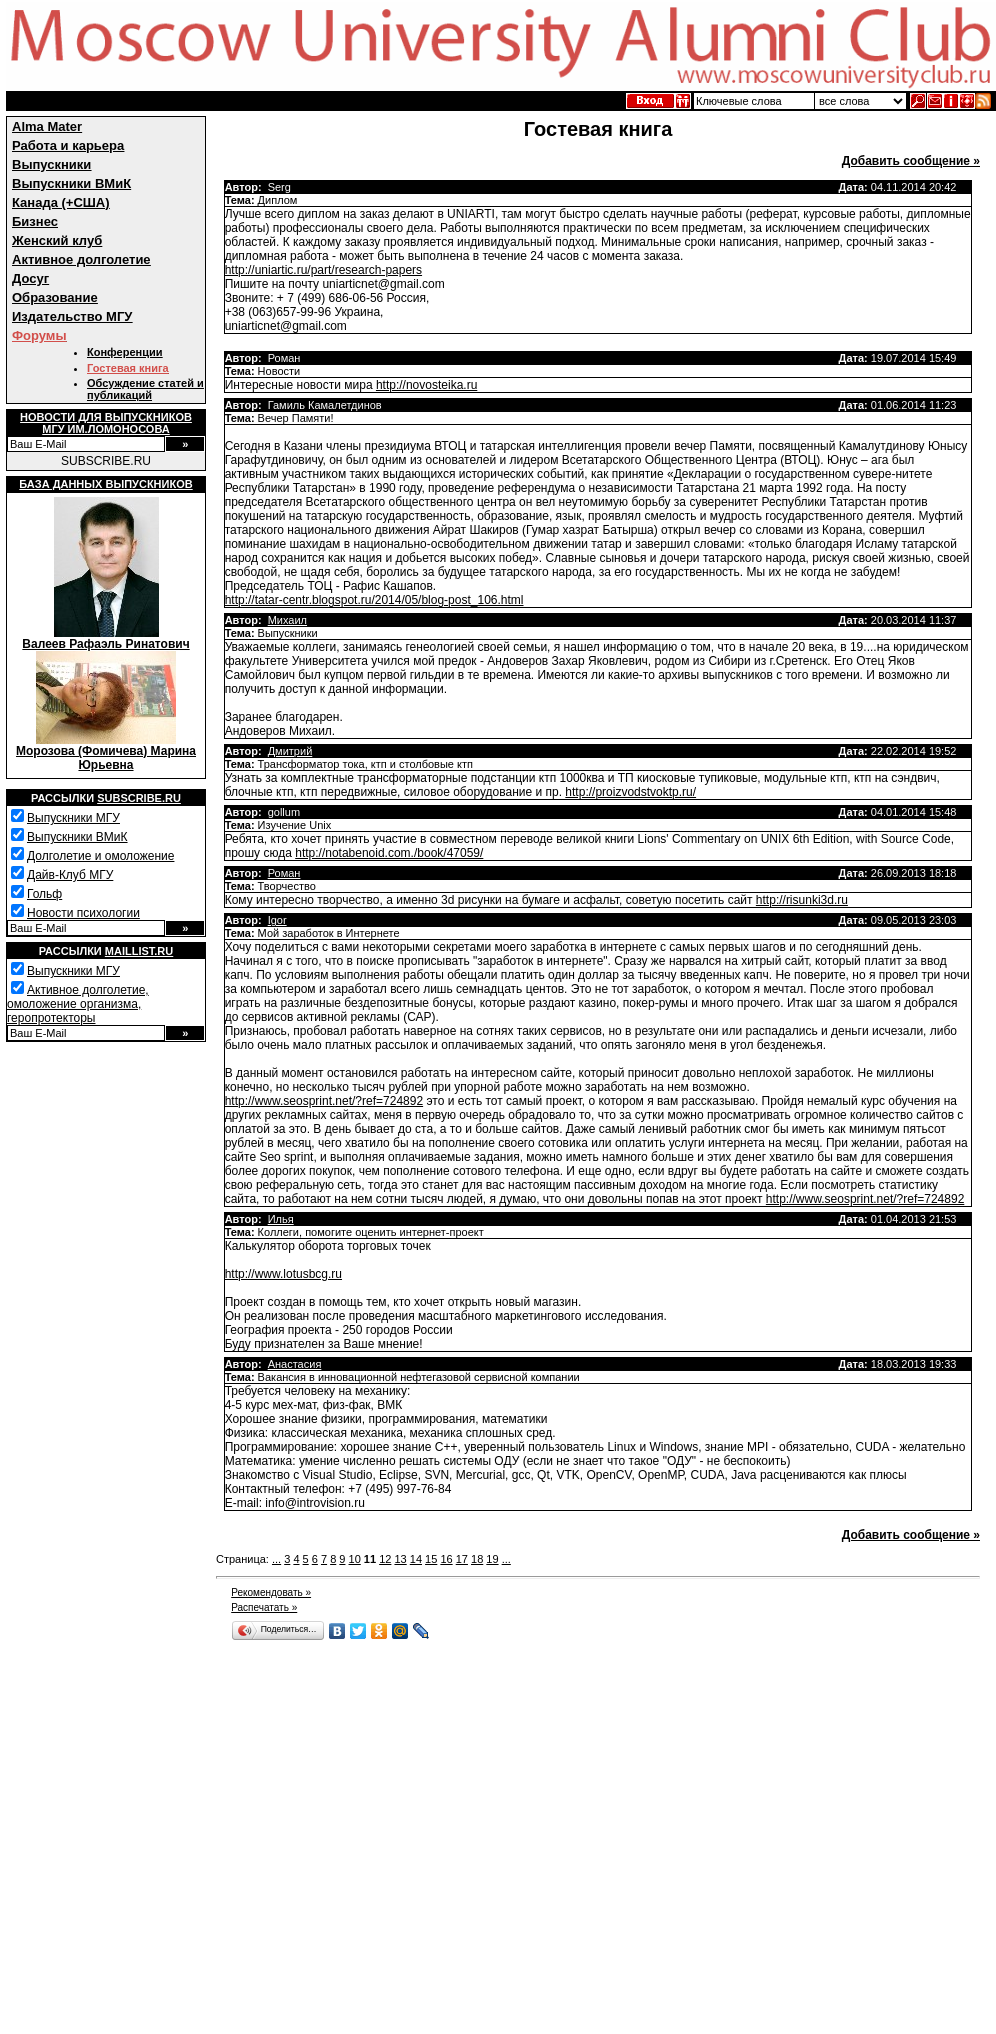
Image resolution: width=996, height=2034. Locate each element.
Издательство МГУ (72, 316)
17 (462, 1559)
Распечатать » (264, 1607)
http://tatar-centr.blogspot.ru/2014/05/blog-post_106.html (374, 600)
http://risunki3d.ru (802, 900)
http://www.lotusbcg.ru (283, 1274)
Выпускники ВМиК (71, 183)
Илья (281, 1219)
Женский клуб (57, 240)
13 (400, 1559)
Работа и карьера (68, 145)
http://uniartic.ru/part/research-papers (323, 270)
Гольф (44, 894)
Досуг (30, 278)
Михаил (287, 620)
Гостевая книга (128, 368)
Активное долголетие (81, 259)
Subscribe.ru (139, 798)
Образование (55, 297)
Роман (284, 873)
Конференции (124, 352)
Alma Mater (47, 126)
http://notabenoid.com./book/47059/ (389, 853)
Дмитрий (290, 751)
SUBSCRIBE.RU (106, 461)
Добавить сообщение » (911, 161)
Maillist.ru (139, 951)
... (276, 1559)
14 (416, 1559)
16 (446, 1559)
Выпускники (51, 164)
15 (431, 1559)
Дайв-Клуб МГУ (70, 875)
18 (477, 1559)
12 (385, 1559)
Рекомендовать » (271, 1592)
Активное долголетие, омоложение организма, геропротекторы (78, 1004)
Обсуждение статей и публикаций (145, 389)
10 (355, 1559)
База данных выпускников (105, 484)
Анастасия (295, 1364)
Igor (277, 920)
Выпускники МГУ (73, 818)
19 (492, 1559)
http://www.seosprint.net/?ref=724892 (324, 1101)
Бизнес (35, 221)
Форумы (39, 335)
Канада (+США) (61, 202)
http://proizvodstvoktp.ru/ (630, 792)
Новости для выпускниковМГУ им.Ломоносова (106, 423)
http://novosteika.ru (426, 385)
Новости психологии (83, 913)
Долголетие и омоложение (100, 856)
